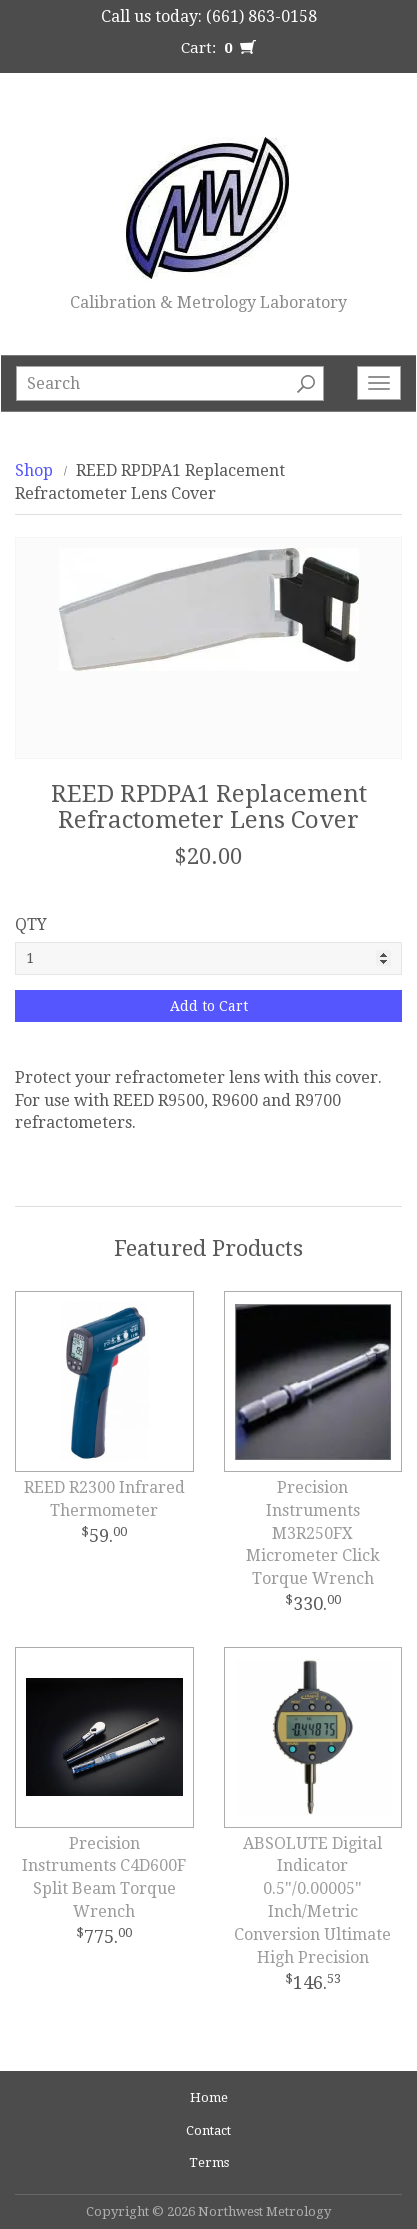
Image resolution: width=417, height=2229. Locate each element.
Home (209, 2097)
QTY (31, 924)
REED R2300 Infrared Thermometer (104, 1499)
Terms (209, 2162)
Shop (34, 470)
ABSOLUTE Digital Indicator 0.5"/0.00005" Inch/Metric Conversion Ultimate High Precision (312, 1900)
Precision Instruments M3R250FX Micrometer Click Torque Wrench (313, 1533)
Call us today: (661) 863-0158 (209, 16)
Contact (208, 2130)
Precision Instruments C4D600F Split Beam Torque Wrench (104, 1878)
